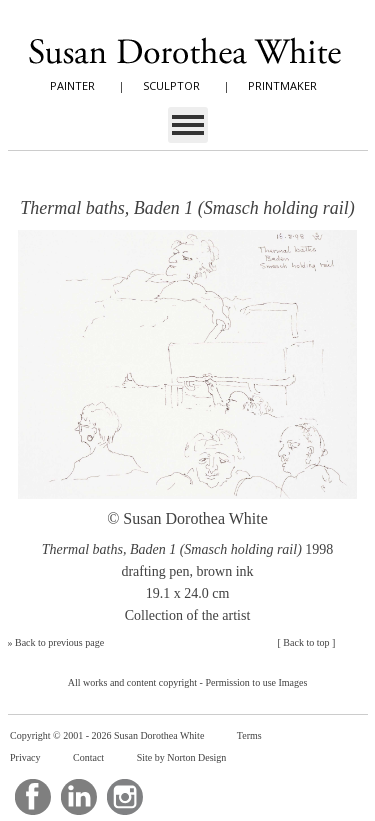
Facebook (33, 797)
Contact (88, 757)
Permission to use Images (256, 682)
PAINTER (72, 85)
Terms (249, 735)
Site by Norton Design (182, 757)
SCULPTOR (171, 85)
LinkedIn (79, 797)
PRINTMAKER (282, 85)
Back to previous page (59, 642)
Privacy (25, 757)
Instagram (125, 797)
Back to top (306, 642)
